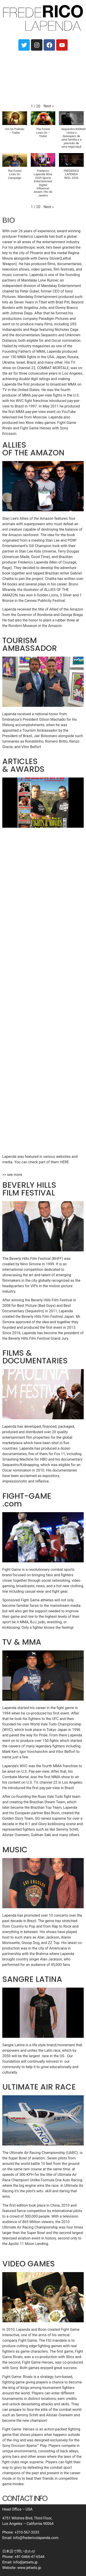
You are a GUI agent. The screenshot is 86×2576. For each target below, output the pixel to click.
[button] (48, 106)
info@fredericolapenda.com (35, 2538)
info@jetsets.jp (25, 2562)
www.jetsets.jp (29, 2568)
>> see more (12, 1174)
